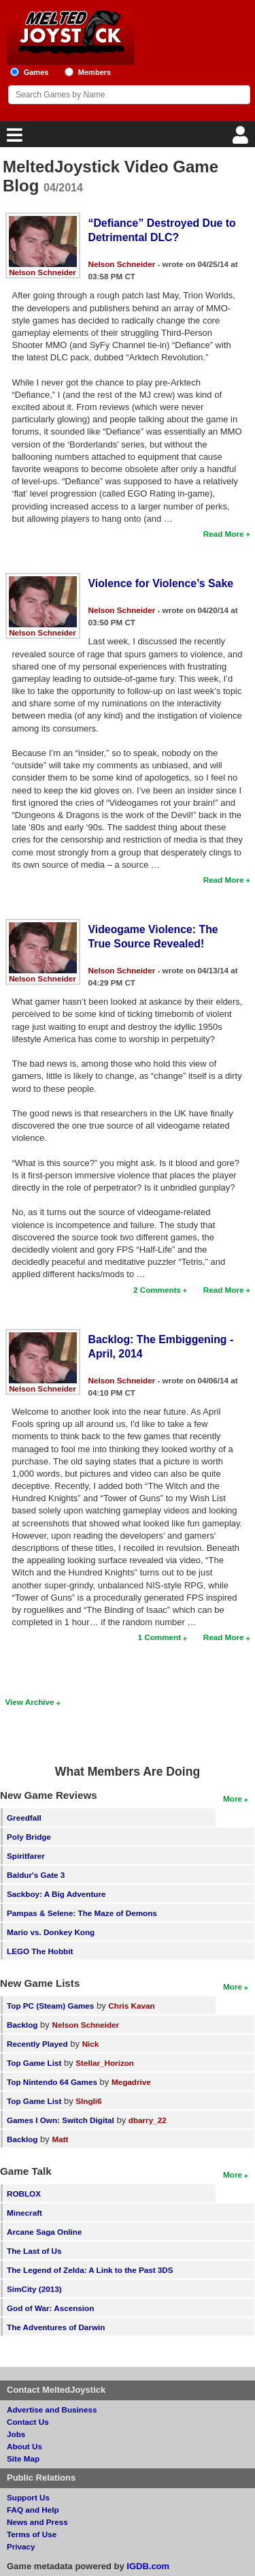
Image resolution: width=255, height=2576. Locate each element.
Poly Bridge (29, 1836)
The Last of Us (34, 2250)
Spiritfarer (26, 1855)
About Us (24, 2446)
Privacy (21, 2546)
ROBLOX (24, 2193)
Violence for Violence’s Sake (161, 583)
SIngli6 (88, 2100)
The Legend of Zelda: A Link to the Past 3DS (90, 2269)
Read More (223, 533)
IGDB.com (147, 2566)
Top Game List (34, 2062)
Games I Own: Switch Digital (60, 2120)
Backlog (22, 2024)
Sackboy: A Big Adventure (56, 1893)
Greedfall (24, 1817)
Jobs (16, 2434)
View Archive (29, 1701)
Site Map (23, 2458)
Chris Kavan (131, 2005)
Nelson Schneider (42, 272)
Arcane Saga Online (44, 2231)
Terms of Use (31, 2534)
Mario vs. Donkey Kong (51, 1932)
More (232, 1798)
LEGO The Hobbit (40, 1951)
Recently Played (37, 2043)
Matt (60, 2139)
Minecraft (24, 2212)
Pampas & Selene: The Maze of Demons (82, 1913)
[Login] (242, 138)
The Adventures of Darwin (56, 2327)
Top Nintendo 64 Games (52, 2081)
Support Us (28, 2497)
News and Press (37, 2521)
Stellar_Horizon (104, 2062)
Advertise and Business (52, 2409)
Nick (90, 2043)
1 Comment (159, 1637)
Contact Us (28, 2421)
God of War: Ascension (50, 2308)
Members (95, 72)
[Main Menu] (13, 138)
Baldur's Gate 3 (36, 1874)
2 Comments (157, 1289)
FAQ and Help (33, 2509)
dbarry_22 (148, 2120)
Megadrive (131, 2081)
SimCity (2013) (34, 2288)
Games (36, 72)
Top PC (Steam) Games (50, 2005)
